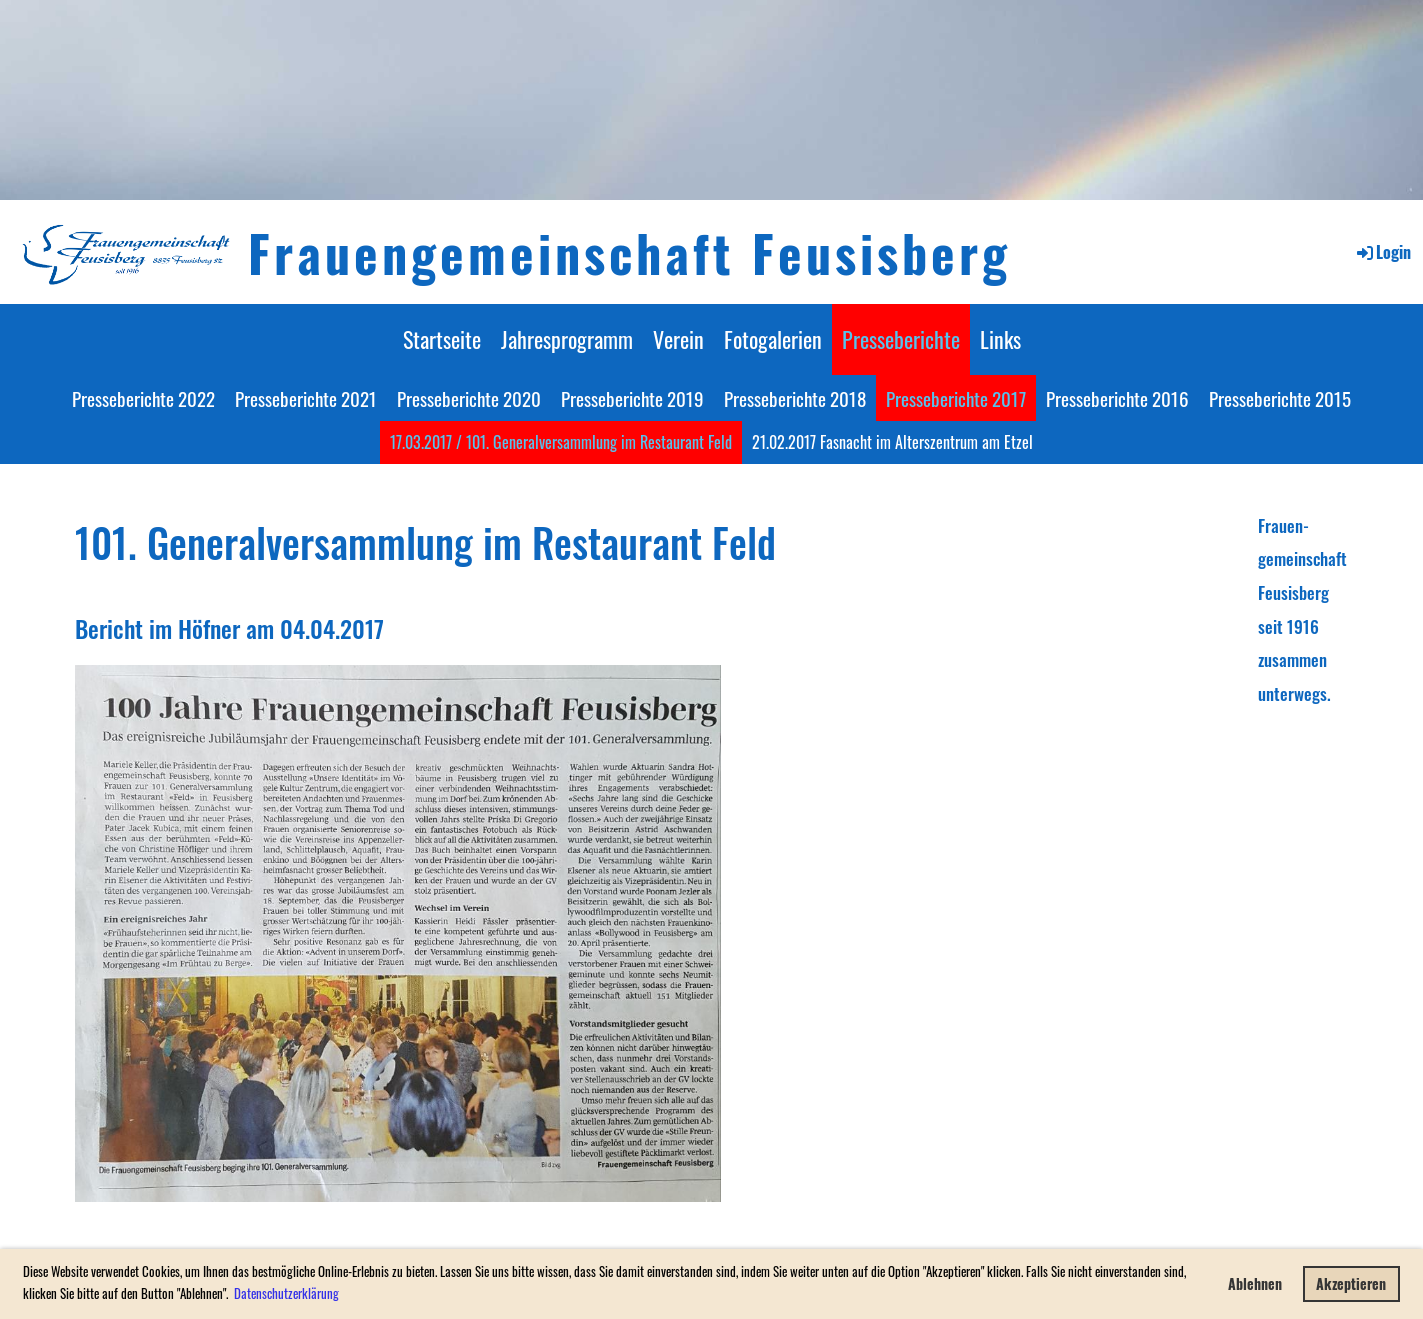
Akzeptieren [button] (1351, 1283)
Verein (678, 339)
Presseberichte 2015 (1280, 398)
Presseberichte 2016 (1117, 398)
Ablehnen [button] (1255, 1283)
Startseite (442, 339)
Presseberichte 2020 (469, 398)
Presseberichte (901, 339)
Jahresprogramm (567, 339)
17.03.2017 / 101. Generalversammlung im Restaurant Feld (561, 442)
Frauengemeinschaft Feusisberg (629, 252)
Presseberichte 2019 (632, 398)
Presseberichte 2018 (795, 398)
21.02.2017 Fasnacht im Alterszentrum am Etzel (892, 442)
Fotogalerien (773, 339)
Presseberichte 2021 (306, 398)
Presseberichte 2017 (956, 398)
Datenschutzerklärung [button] (286, 1293)
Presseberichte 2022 (143, 398)
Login (1382, 252)
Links (1000, 339)
